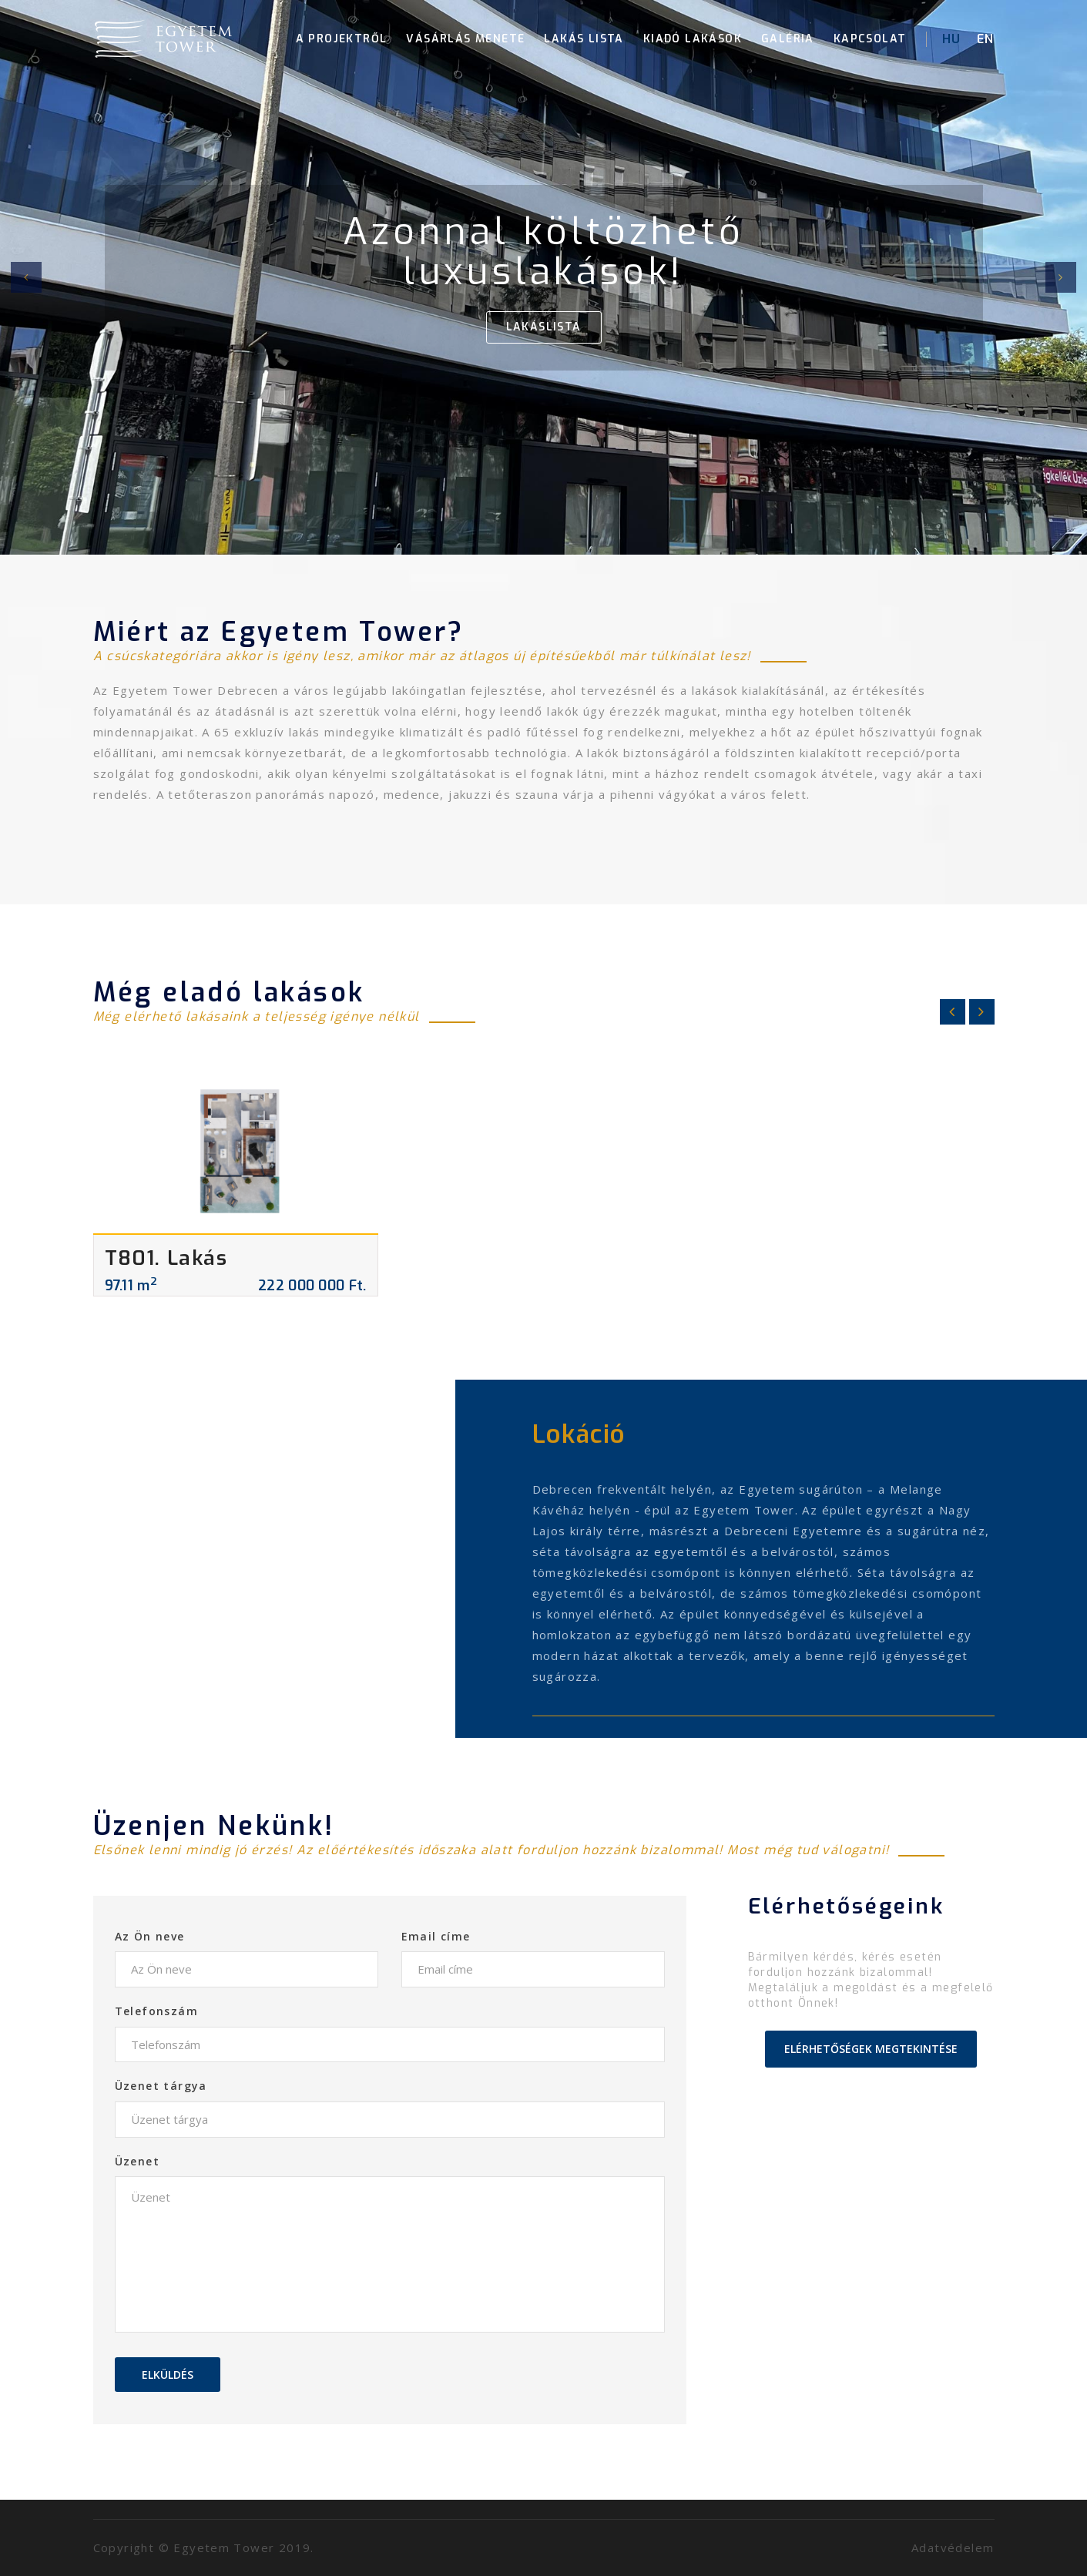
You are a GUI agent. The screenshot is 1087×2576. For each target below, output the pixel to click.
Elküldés (167, 2374)
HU (951, 39)
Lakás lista (583, 39)
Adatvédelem (952, 2547)
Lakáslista (544, 327)
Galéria (787, 39)
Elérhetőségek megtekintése (871, 2048)
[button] (26, 277)
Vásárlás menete (465, 39)
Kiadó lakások (692, 39)
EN (986, 39)
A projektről (341, 39)
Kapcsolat (870, 39)
